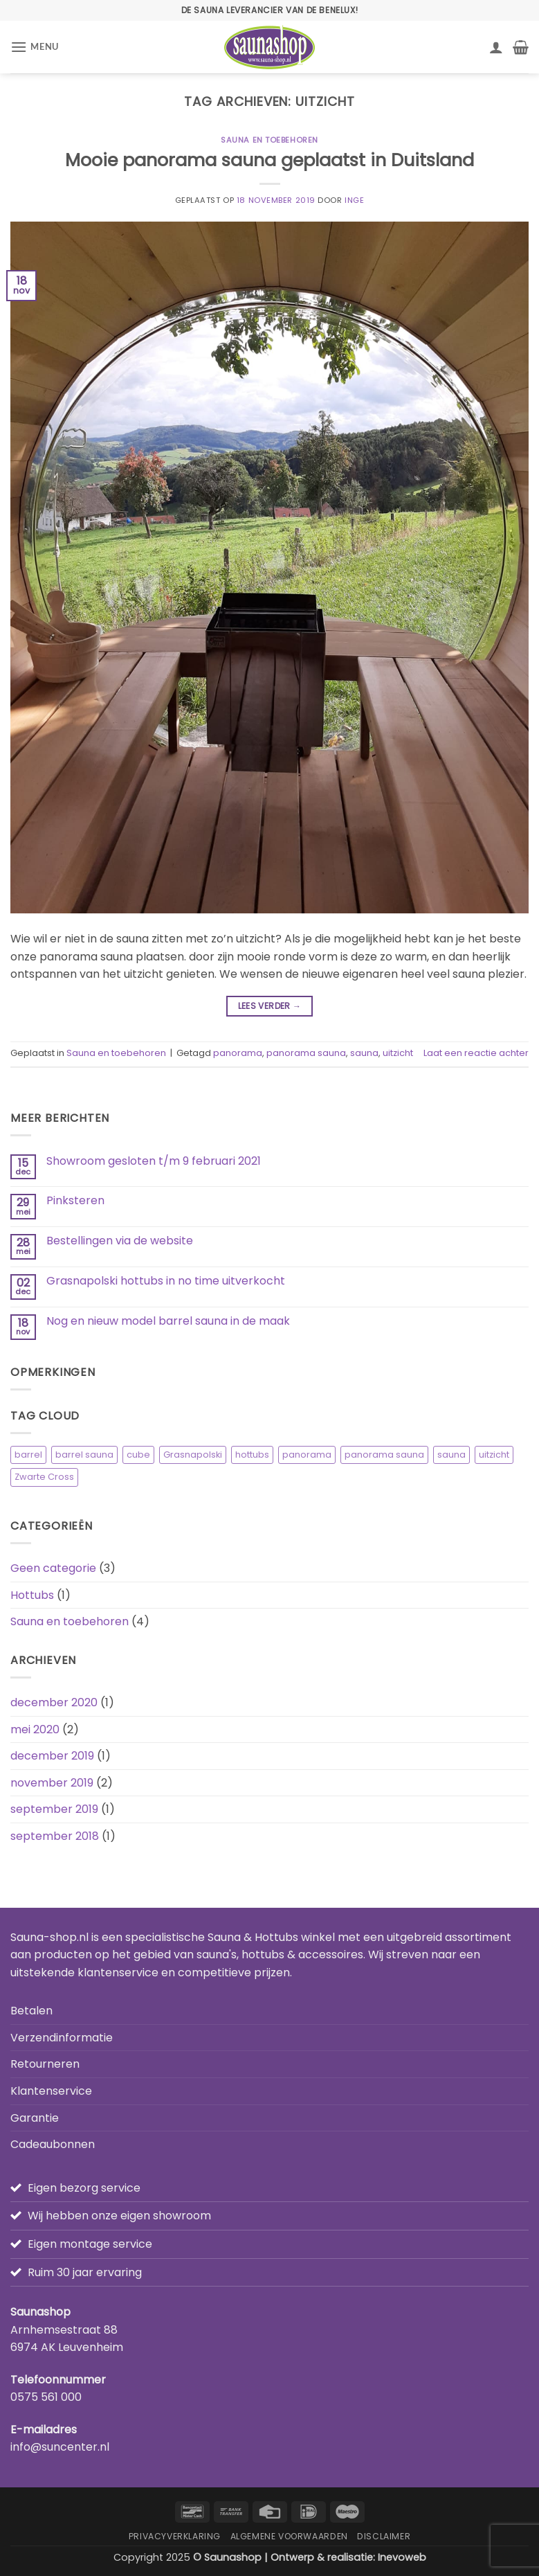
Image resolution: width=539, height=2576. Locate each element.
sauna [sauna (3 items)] (451, 1454)
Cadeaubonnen (52, 2144)
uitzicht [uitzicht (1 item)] (494, 1454)
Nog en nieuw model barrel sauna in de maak (168, 1320)
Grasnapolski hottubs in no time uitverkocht (165, 1280)
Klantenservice (51, 2091)
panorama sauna (306, 1053)
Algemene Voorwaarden (289, 2536)
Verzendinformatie (61, 2038)
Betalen (31, 2011)
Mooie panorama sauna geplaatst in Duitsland (269, 159)
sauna (364, 1053)
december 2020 (54, 1702)
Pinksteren (75, 1200)
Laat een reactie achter (476, 1053)
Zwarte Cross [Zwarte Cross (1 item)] (44, 1477)
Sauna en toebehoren (269, 139)
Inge (354, 200)
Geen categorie (53, 1568)
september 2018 (54, 1836)
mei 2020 (35, 1729)
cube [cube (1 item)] (138, 1454)
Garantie (34, 2118)
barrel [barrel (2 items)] (28, 1454)
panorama (237, 1053)
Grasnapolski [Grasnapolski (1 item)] (192, 1454)
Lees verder (270, 1005)
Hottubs (32, 1595)
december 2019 (52, 1756)
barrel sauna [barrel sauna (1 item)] (84, 1454)
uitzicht (398, 1053)
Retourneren (45, 2064)
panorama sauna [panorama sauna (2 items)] (384, 1454)
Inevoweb (402, 2557)
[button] (34, 47)
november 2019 (51, 1783)
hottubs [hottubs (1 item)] (252, 1454)
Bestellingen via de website (119, 1240)
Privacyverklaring (175, 2536)
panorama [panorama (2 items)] (306, 1454)
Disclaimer (383, 2536)
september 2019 (54, 1809)
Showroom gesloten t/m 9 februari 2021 (153, 1161)
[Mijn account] (496, 47)
